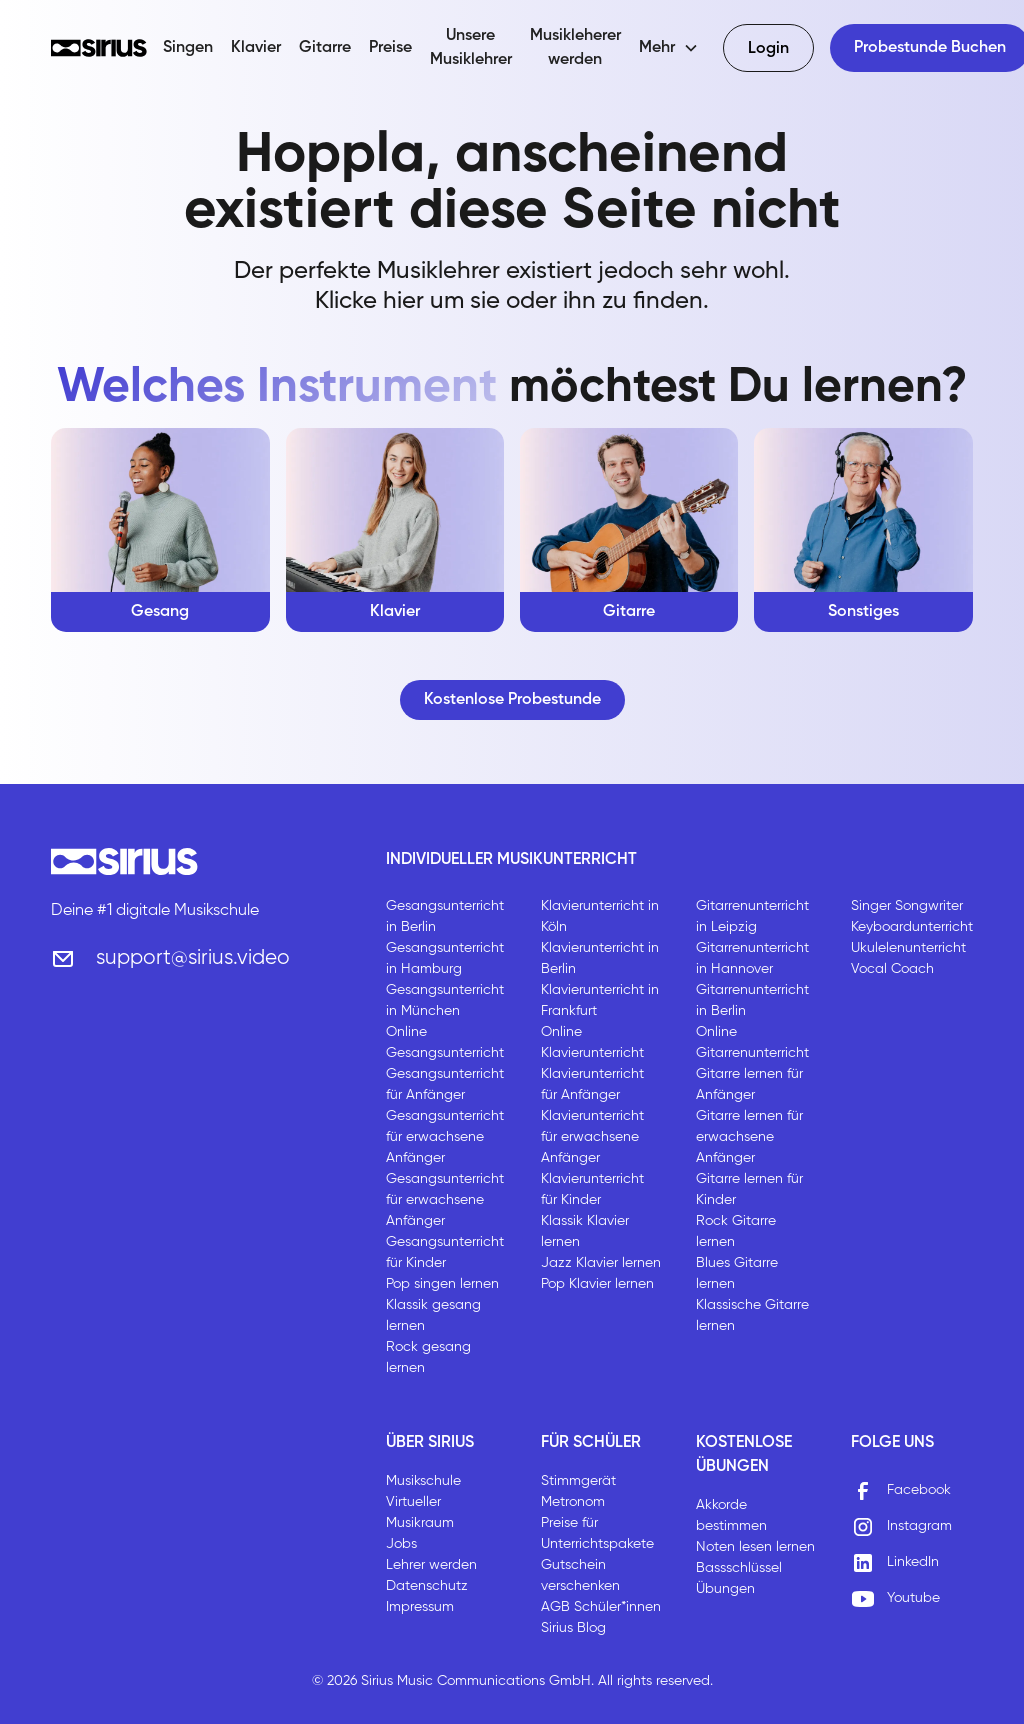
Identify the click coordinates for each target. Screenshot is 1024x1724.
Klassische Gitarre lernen (752, 1315)
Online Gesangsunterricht (445, 1042)
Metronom (573, 1502)
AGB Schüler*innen (601, 1607)
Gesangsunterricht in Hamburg (445, 958)
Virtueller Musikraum (420, 1512)
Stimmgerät (578, 1481)
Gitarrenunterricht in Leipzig (752, 916)
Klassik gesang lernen (433, 1315)
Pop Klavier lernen (597, 1284)
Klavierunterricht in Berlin (600, 958)
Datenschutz (427, 1586)
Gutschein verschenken (580, 1575)
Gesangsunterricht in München (445, 1000)
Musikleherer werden (575, 48)
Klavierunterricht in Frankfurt (600, 1000)
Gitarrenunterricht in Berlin (752, 1000)
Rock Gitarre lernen (736, 1231)
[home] (99, 48)
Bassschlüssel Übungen (739, 1578)
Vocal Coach (892, 969)
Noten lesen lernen (755, 1547)
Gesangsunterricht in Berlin (445, 916)
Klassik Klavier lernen (585, 1231)
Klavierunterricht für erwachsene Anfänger (592, 1137)
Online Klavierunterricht (592, 1042)
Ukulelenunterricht (908, 948)
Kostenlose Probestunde (512, 700)
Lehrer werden (431, 1565)
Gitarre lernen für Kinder (749, 1189)
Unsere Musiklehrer (471, 48)
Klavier (256, 48)
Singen (188, 48)
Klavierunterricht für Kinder (592, 1189)
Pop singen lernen (442, 1284)
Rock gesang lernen (428, 1357)
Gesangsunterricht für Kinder (445, 1252)
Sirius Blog (573, 1628)
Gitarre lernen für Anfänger (749, 1084)
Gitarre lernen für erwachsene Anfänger (749, 1137)
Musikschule (423, 1481)
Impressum (420, 1607)
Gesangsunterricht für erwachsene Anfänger (445, 1137)
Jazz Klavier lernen (601, 1263)
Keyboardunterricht (912, 927)
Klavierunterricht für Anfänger (592, 1084)
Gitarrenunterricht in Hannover (752, 958)
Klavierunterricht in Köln (600, 916)
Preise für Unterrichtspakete (597, 1533)
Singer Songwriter (907, 906)
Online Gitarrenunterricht (752, 1042)
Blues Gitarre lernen (737, 1273)
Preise (390, 48)
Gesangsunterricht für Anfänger (445, 1084)
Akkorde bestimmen (731, 1515)
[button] (669, 48)
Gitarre (325, 48)
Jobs (401, 1544)
